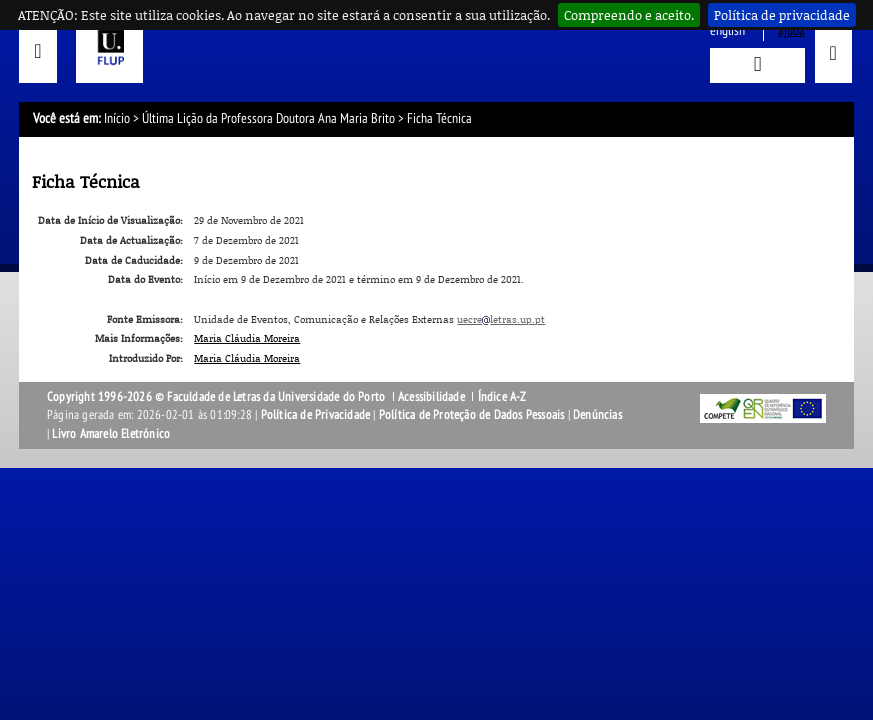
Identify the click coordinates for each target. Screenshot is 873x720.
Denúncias (597, 415)
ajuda (791, 30)
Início (117, 118)
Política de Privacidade (316, 415)
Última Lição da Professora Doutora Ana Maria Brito (268, 118)
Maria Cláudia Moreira (247, 338)
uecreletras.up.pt (501, 319)
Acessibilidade (431, 397)
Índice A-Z (502, 397)
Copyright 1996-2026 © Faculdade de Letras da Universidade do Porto (217, 397)
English (727, 30)
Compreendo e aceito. (629, 15)
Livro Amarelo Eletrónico (111, 434)
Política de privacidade (782, 15)
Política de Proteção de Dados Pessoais (472, 415)
